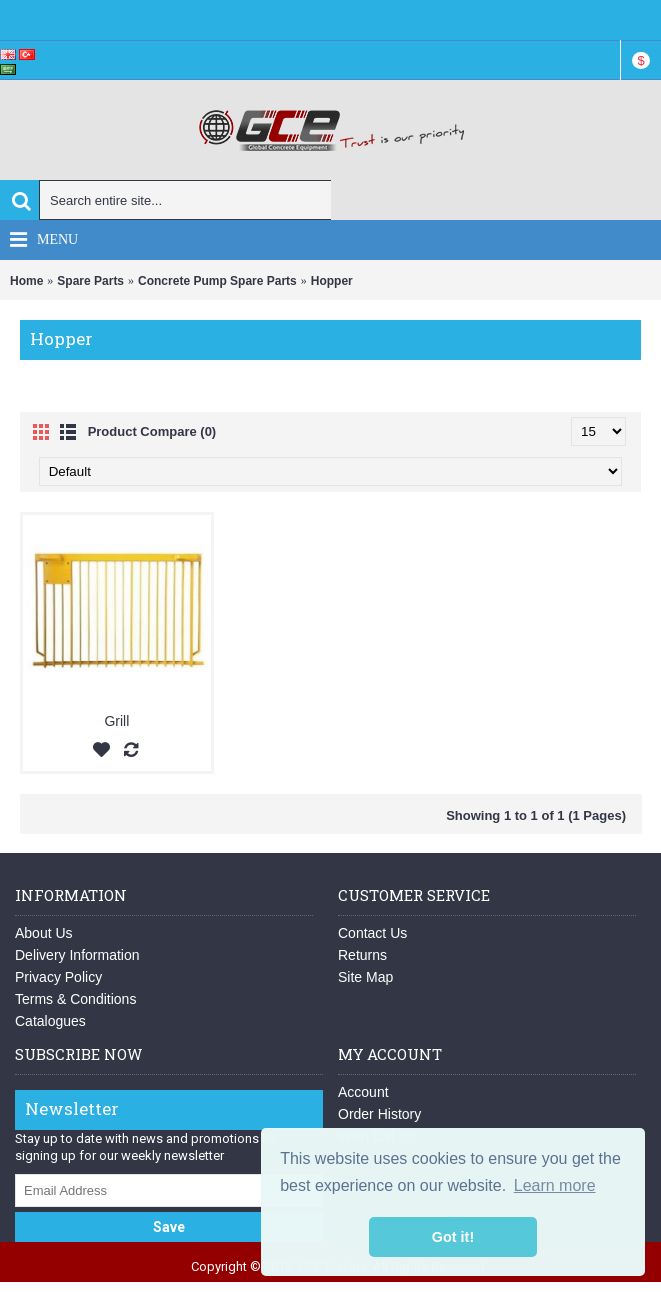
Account (363, 1092)
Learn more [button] (555, 1185)
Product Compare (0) (152, 431)
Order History (379, 1114)
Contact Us (372, 933)
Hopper (332, 281)
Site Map (365, 977)
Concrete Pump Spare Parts (217, 281)
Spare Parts (90, 281)
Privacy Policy (58, 977)
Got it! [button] (453, 1237)
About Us (44, 933)
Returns (362, 955)
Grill (116, 721)
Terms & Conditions (75, 999)
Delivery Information (77, 955)
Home (26, 281)
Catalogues (50, 1021)
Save (169, 1227)
